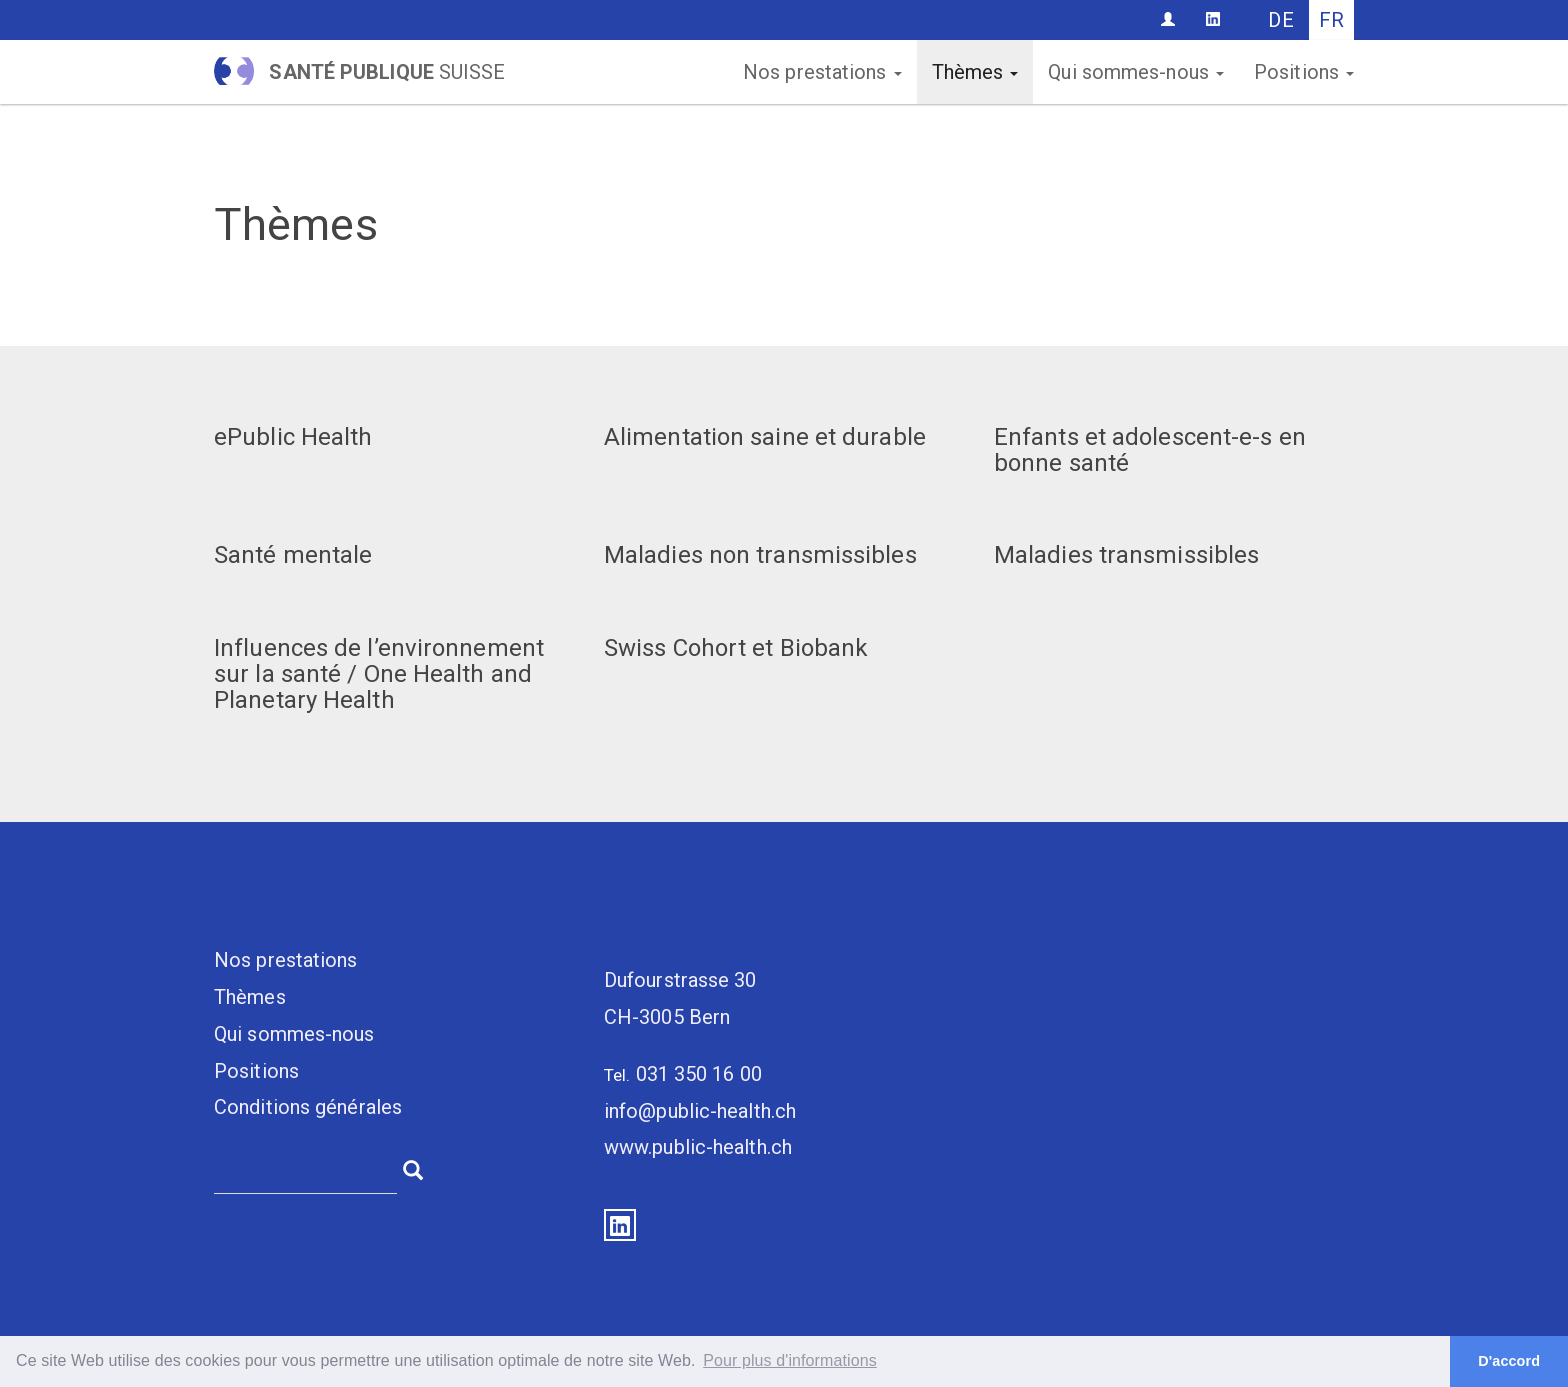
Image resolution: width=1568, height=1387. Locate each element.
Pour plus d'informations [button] (790, 1360)
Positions (1304, 72)
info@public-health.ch (700, 1111)
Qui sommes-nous (1136, 72)
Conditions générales (308, 1107)
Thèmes (975, 72)
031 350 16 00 (699, 1074)
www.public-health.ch (698, 1147)
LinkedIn (620, 1225)
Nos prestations (822, 72)
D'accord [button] (1509, 1361)
